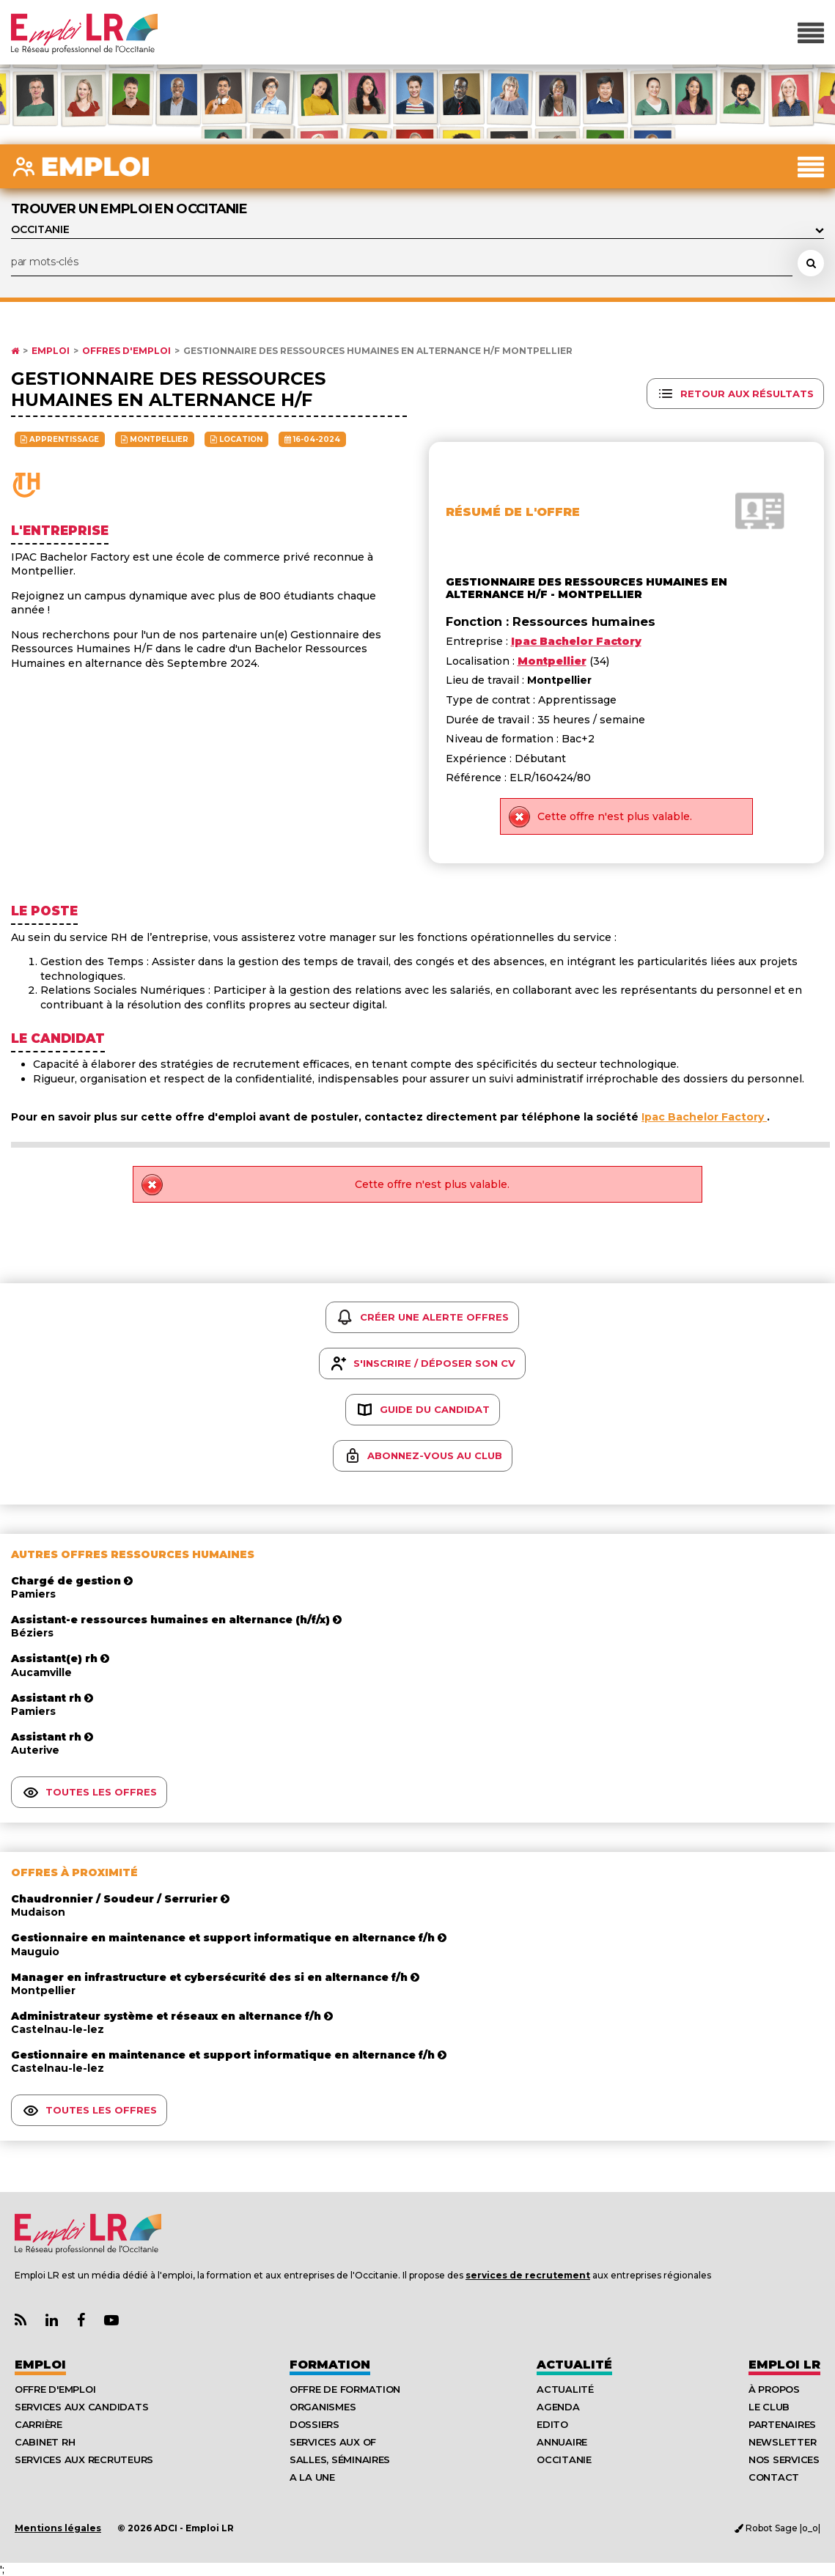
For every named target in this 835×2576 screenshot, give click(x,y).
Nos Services (784, 2459)
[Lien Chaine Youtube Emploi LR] (111, 2320)
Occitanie (564, 2459)
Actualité (574, 2365)
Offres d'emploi (126, 351)
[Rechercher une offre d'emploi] (811, 263)
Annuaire (562, 2442)
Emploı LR (784, 2365)
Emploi (51, 351)
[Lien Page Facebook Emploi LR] (81, 2320)
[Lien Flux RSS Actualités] (20, 2320)
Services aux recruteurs (84, 2459)
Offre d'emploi (55, 2389)
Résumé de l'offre (513, 512)
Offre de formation (345, 2389)
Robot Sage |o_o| (777, 2528)
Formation (330, 2365)
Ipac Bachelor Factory (704, 1116)
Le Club (769, 2407)
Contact (773, 2477)
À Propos (774, 2389)
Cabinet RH (45, 2442)
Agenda (558, 2407)
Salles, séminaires (340, 2459)
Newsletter (782, 2442)
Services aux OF (333, 2442)
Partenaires (782, 2424)
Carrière (38, 2424)
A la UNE (312, 2477)
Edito (552, 2424)
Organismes (323, 2407)
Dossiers (314, 2424)
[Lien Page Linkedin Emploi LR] (51, 2320)
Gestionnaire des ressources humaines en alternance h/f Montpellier (378, 351)
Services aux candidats (81, 2407)
